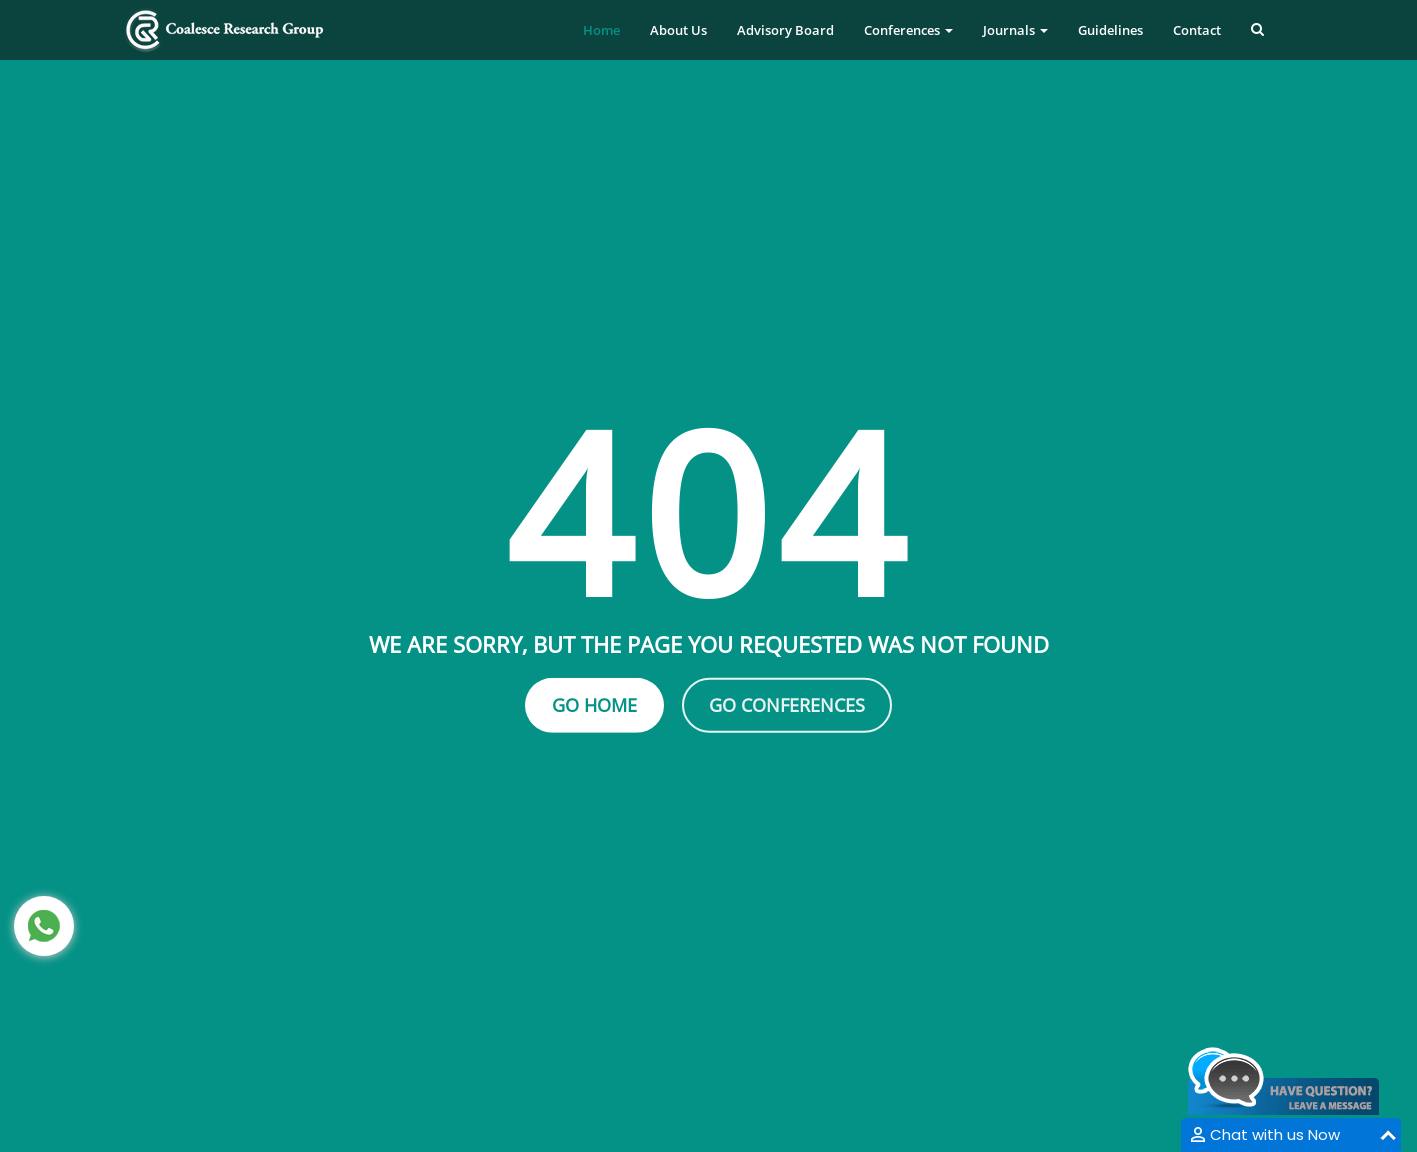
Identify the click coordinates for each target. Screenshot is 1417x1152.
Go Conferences (787, 705)
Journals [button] (1015, 30)
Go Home (594, 705)
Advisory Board (785, 30)
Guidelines (1110, 30)
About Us (678, 30)
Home (601, 30)
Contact (1197, 30)
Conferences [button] (908, 30)
